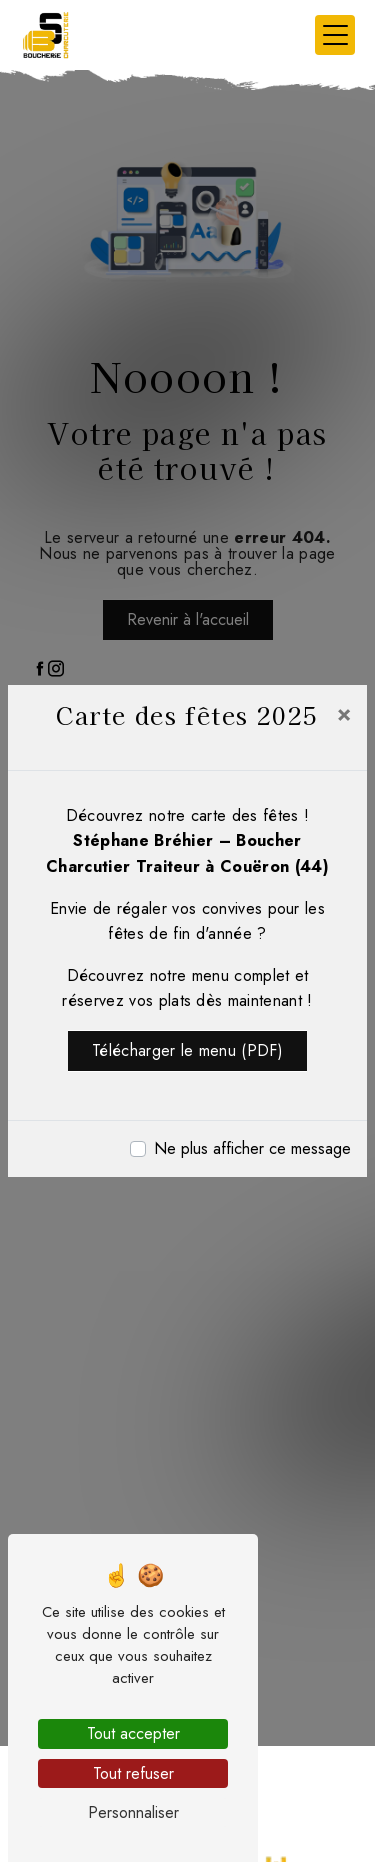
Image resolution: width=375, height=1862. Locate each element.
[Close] (344, 713)
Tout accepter (133, 1733)
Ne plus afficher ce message (252, 1148)
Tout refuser (133, 1773)
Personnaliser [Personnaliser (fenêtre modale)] (133, 1812)
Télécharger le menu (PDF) (187, 1050)
